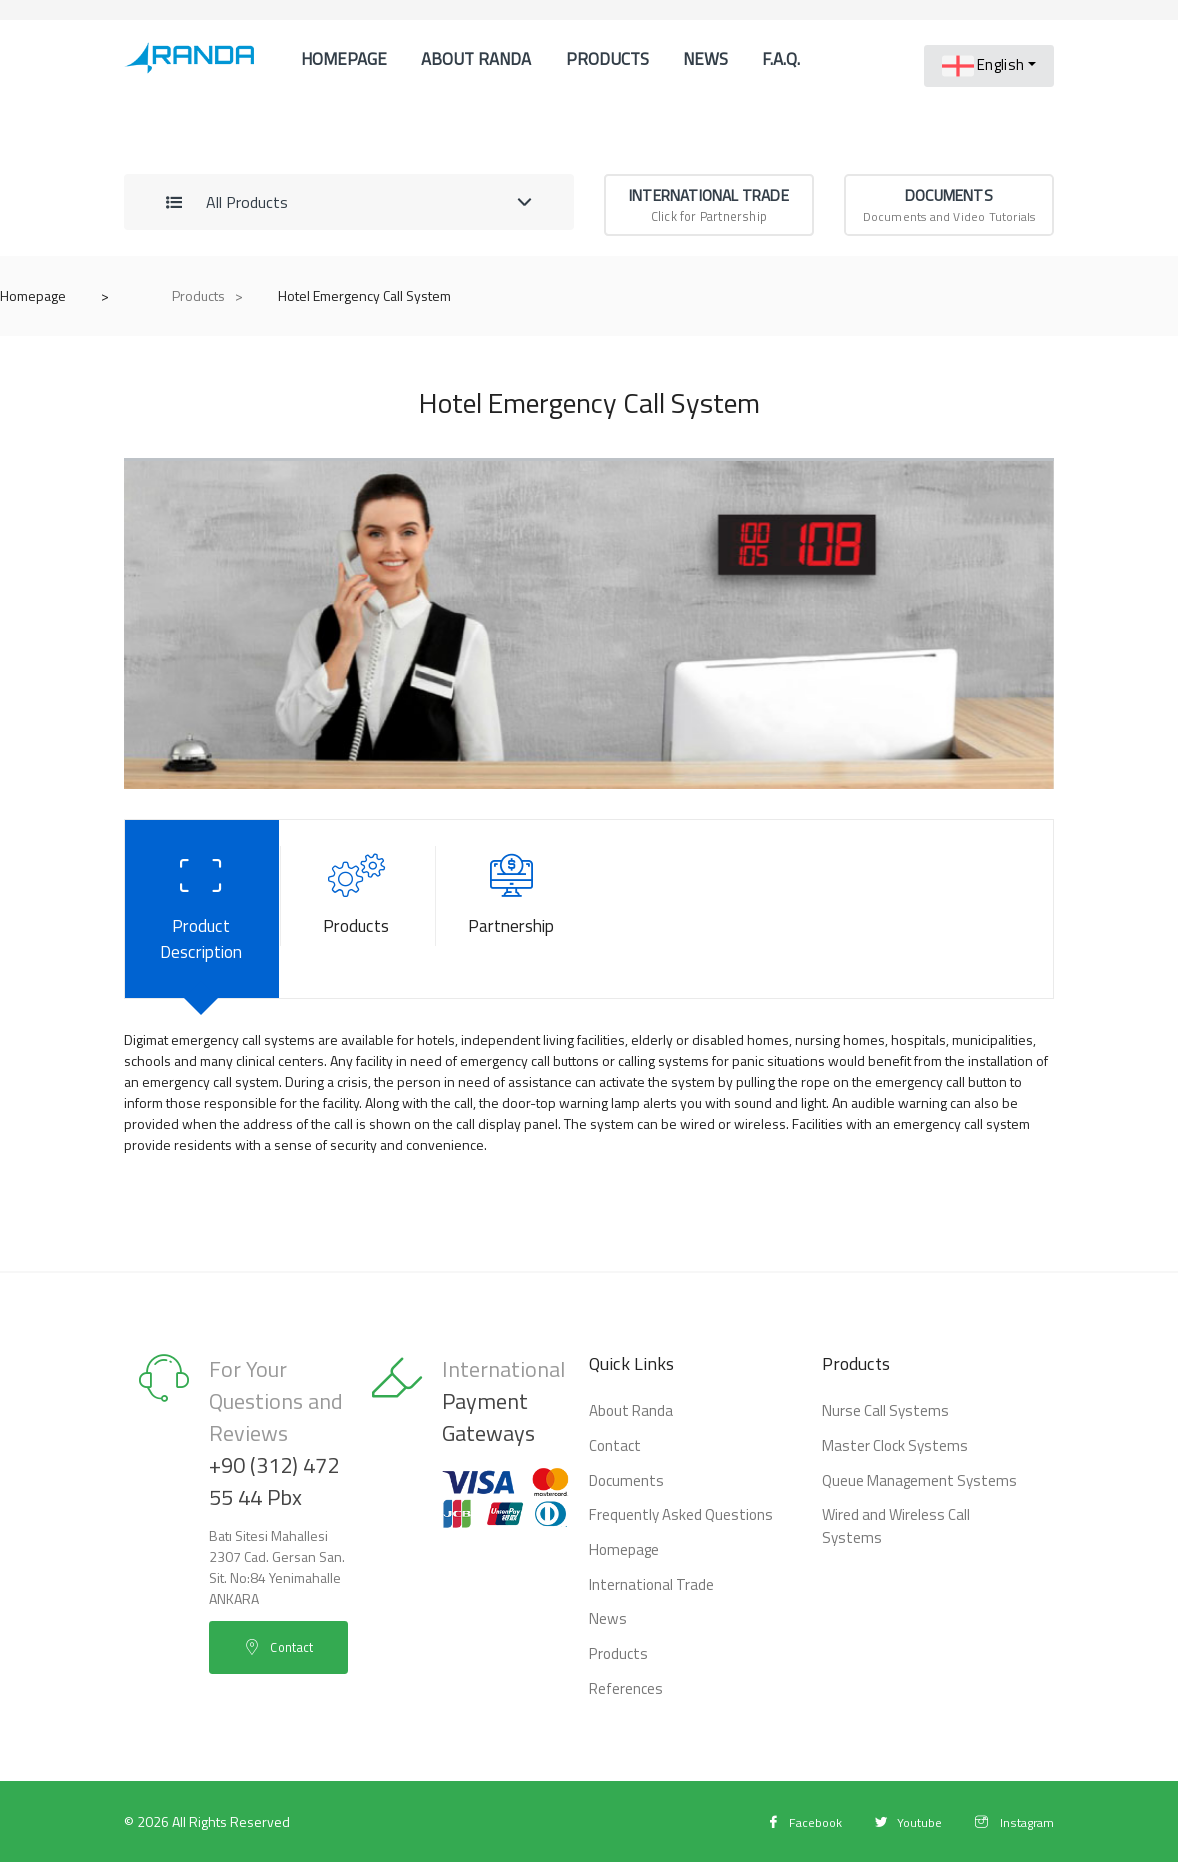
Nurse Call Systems (879, 1427)
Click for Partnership (709, 252)
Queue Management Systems (910, 1493)
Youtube (899, 1822)
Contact (448, 272)
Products (575, 70)
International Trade (645, 1592)
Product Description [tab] (201, 940)
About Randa (457, 70)
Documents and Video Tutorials (949, 252)
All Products (227, 250)
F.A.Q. (741, 70)
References (342, 272)
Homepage (338, 70)
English (983, 66)
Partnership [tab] (511, 940)
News (667, 70)
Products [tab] (356, 940)
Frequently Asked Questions (674, 1526)
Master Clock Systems (887, 1460)
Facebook (788, 1822)
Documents (623, 1493)
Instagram (1011, 1822)
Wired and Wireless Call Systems (920, 1526)
